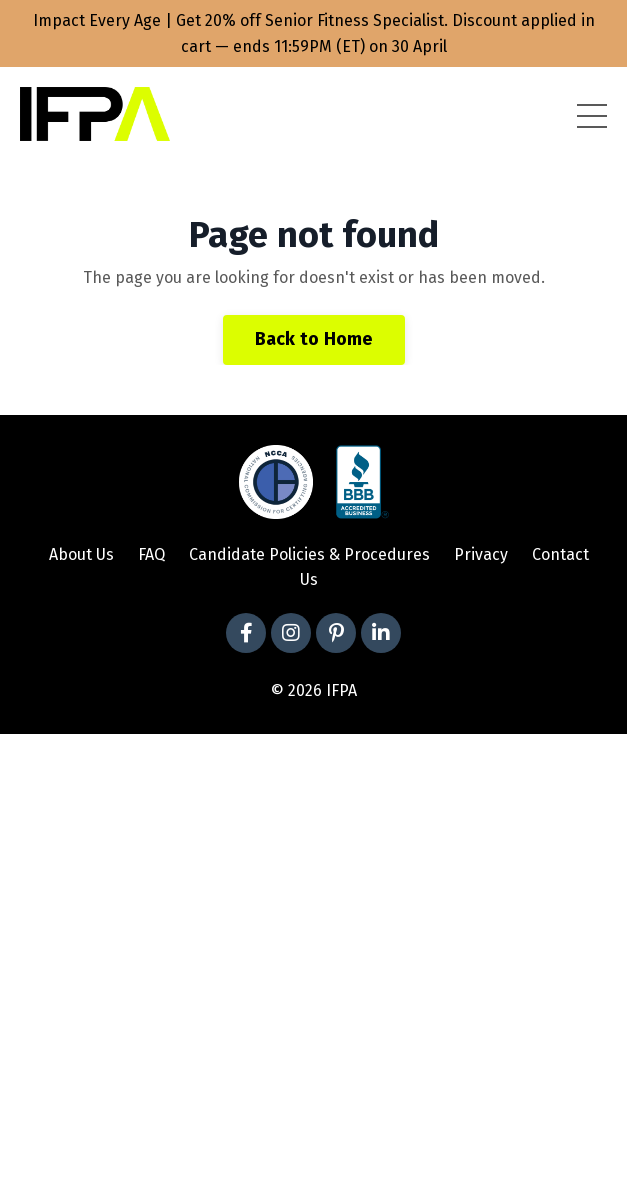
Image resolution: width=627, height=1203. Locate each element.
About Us (81, 554)
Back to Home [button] (314, 339)
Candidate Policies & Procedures (309, 554)
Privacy (481, 554)
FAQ (151, 554)
